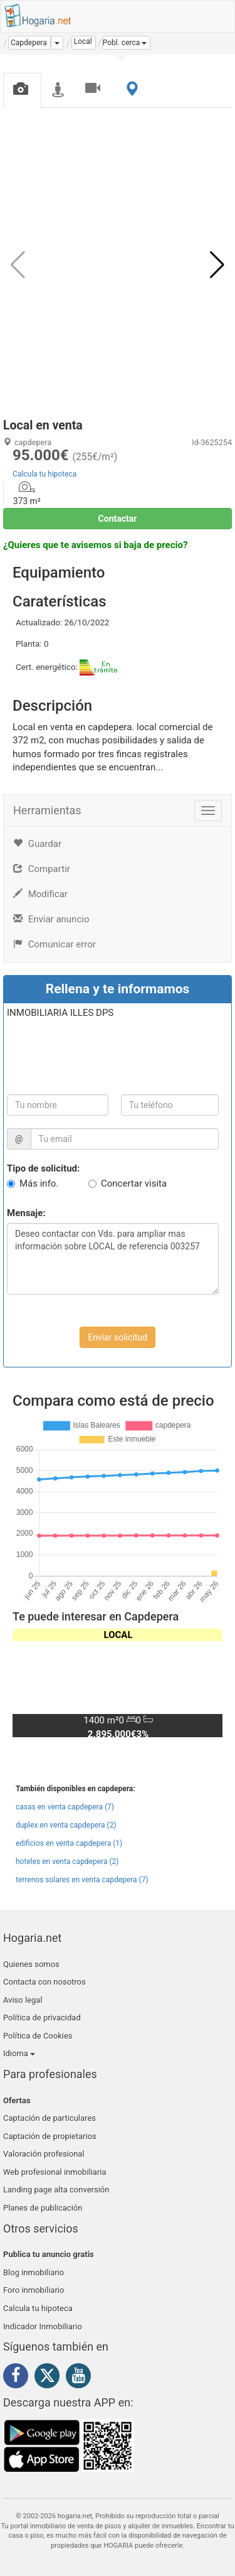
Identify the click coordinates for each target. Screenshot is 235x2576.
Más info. (38, 1183)
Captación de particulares (49, 2118)
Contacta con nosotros (44, 1981)
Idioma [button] (19, 2053)
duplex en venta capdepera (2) (66, 1825)
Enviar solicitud (117, 1337)
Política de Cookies (38, 2035)
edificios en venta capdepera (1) (69, 1843)
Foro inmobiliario (33, 2290)
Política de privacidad (42, 2017)
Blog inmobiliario (33, 2272)
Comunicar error (54, 944)
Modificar (40, 894)
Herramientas (47, 810)
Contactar (117, 519)
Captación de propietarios (50, 2136)
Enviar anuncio (51, 919)
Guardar (37, 843)
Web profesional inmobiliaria (55, 2172)
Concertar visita (134, 1183)
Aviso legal (23, 2000)
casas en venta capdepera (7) (65, 1807)
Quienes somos (31, 1964)
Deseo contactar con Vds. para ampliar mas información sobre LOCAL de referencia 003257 (113, 1259)
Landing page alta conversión (56, 2189)
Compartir (41, 869)
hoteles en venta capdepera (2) (67, 1861)
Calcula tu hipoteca (44, 474)
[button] (126, 43)
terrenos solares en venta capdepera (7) (82, 1879)
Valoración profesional (44, 2153)
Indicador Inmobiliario (42, 2326)
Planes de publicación (42, 2207)
